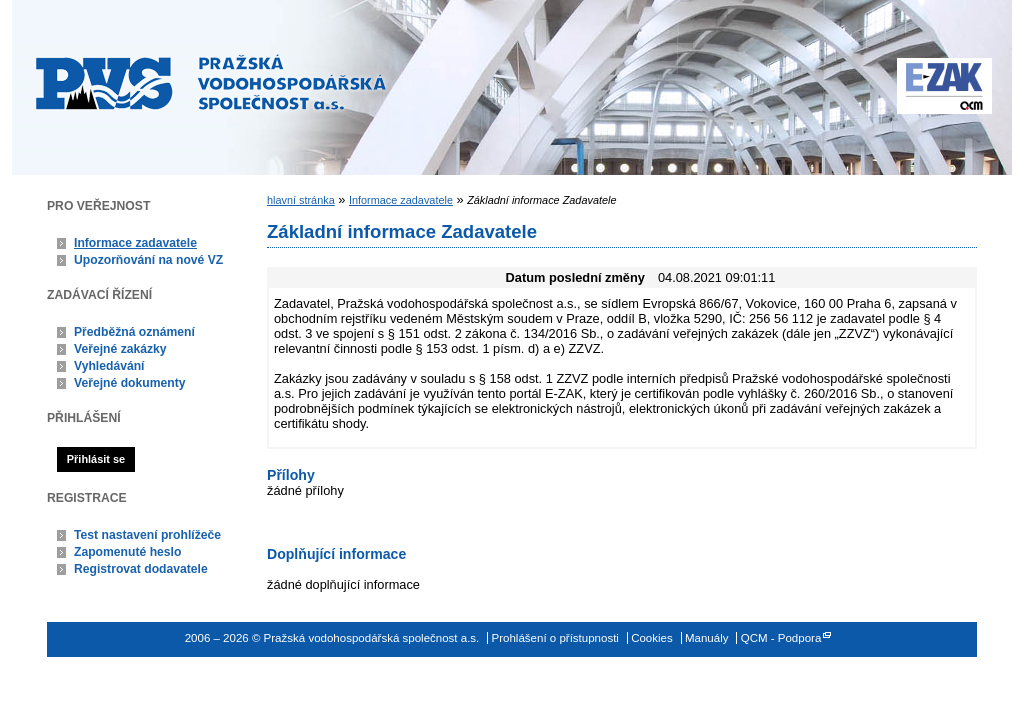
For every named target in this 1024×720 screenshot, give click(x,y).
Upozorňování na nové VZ (148, 260)
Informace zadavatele (135, 243)
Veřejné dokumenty (129, 383)
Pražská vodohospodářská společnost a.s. (211, 82)
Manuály (707, 638)
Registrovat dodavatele (141, 569)
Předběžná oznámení (134, 332)
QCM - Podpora (781, 638)
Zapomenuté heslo (127, 552)
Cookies (652, 638)
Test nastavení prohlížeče (147, 535)
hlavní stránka (301, 200)
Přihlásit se (96, 459)
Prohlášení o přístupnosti (555, 638)
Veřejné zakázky (120, 349)
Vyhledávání (109, 366)
